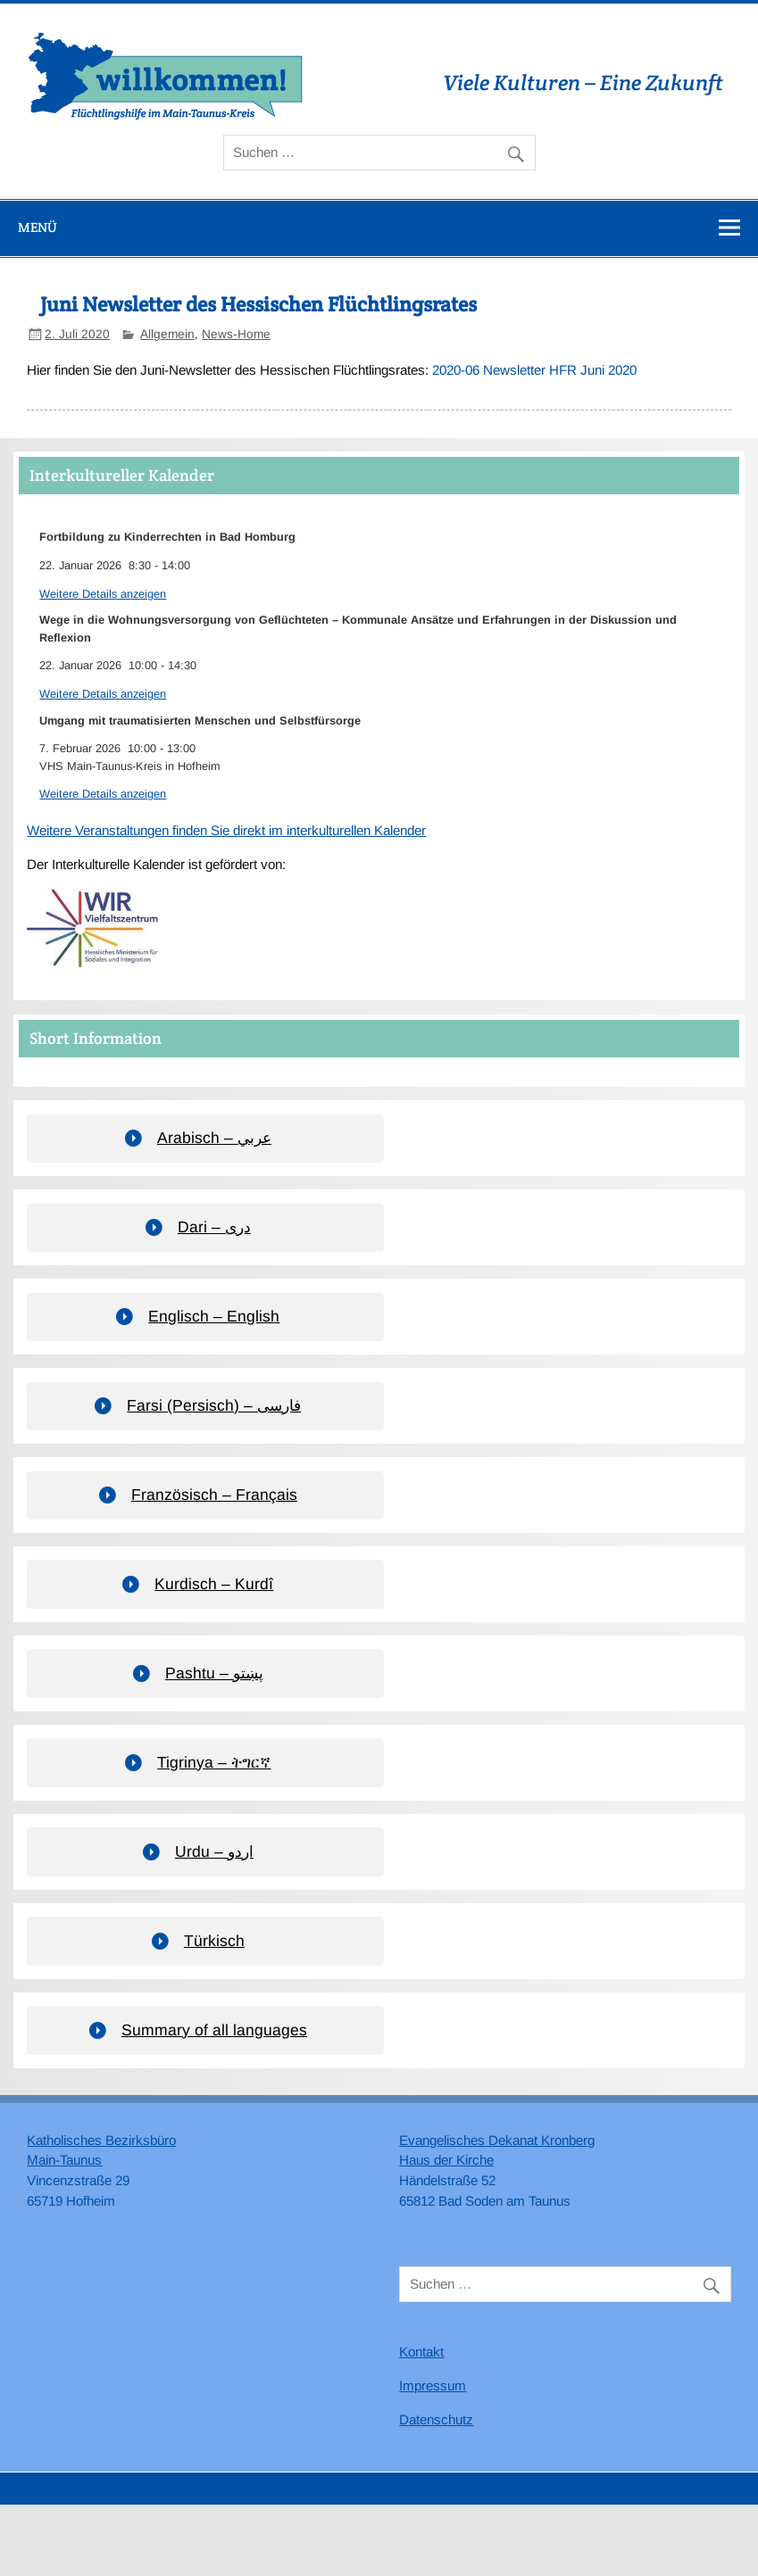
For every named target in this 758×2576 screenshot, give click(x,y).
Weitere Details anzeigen (102, 594)
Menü (37, 227)
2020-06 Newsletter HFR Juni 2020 (534, 369)
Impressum (432, 2385)
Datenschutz (436, 2419)
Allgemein (167, 334)
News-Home (236, 334)
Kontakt (421, 2351)
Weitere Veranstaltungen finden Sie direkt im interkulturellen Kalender (226, 830)
